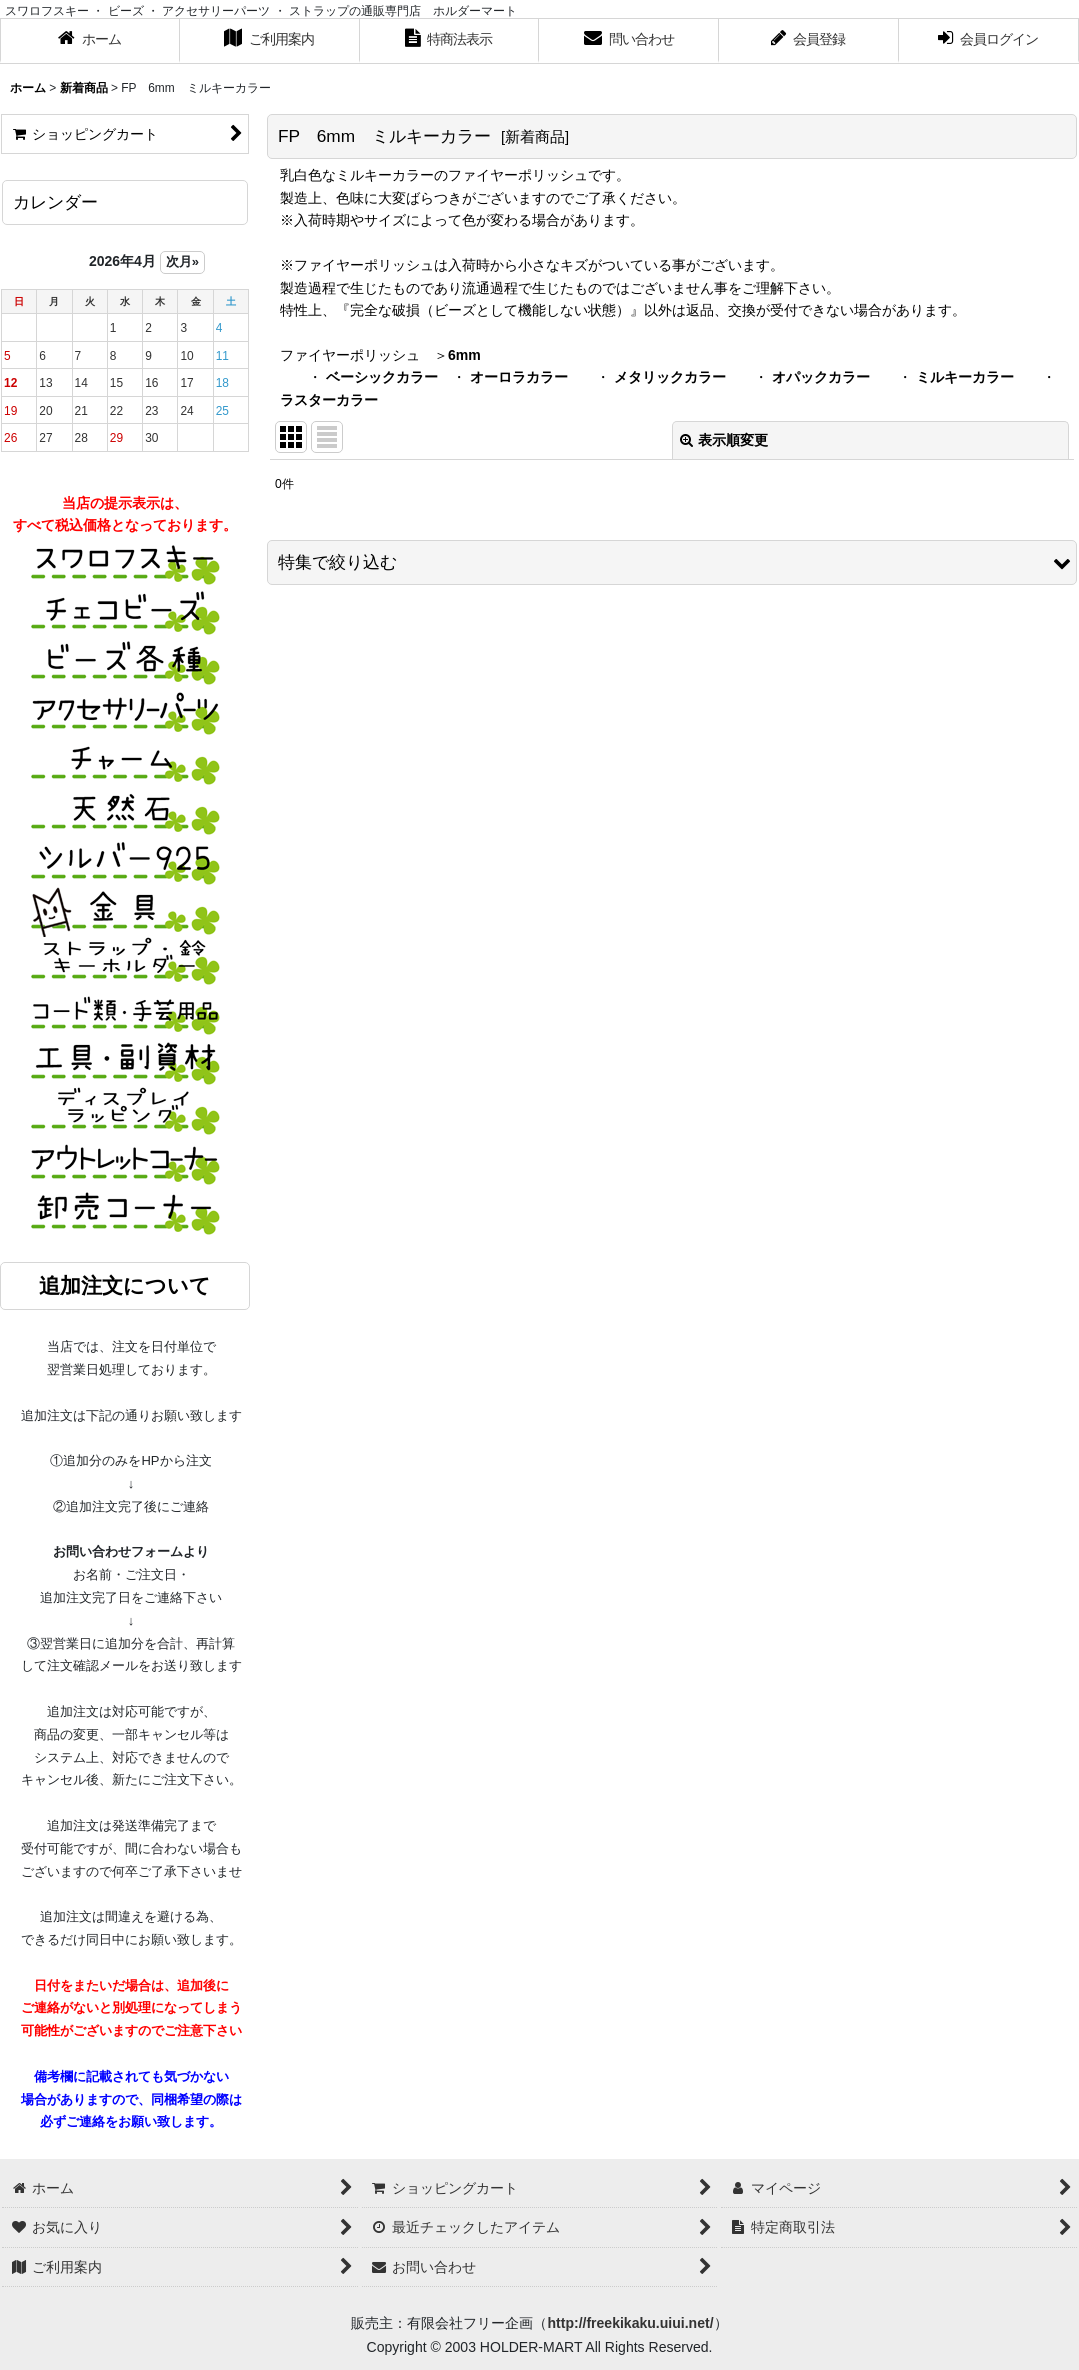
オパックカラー (821, 377)
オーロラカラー (519, 377)
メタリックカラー (670, 377)
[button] (672, 562)
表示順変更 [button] (724, 440)
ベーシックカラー (382, 377)
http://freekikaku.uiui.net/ (630, 2323)
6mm (464, 355)
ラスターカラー (329, 400)
